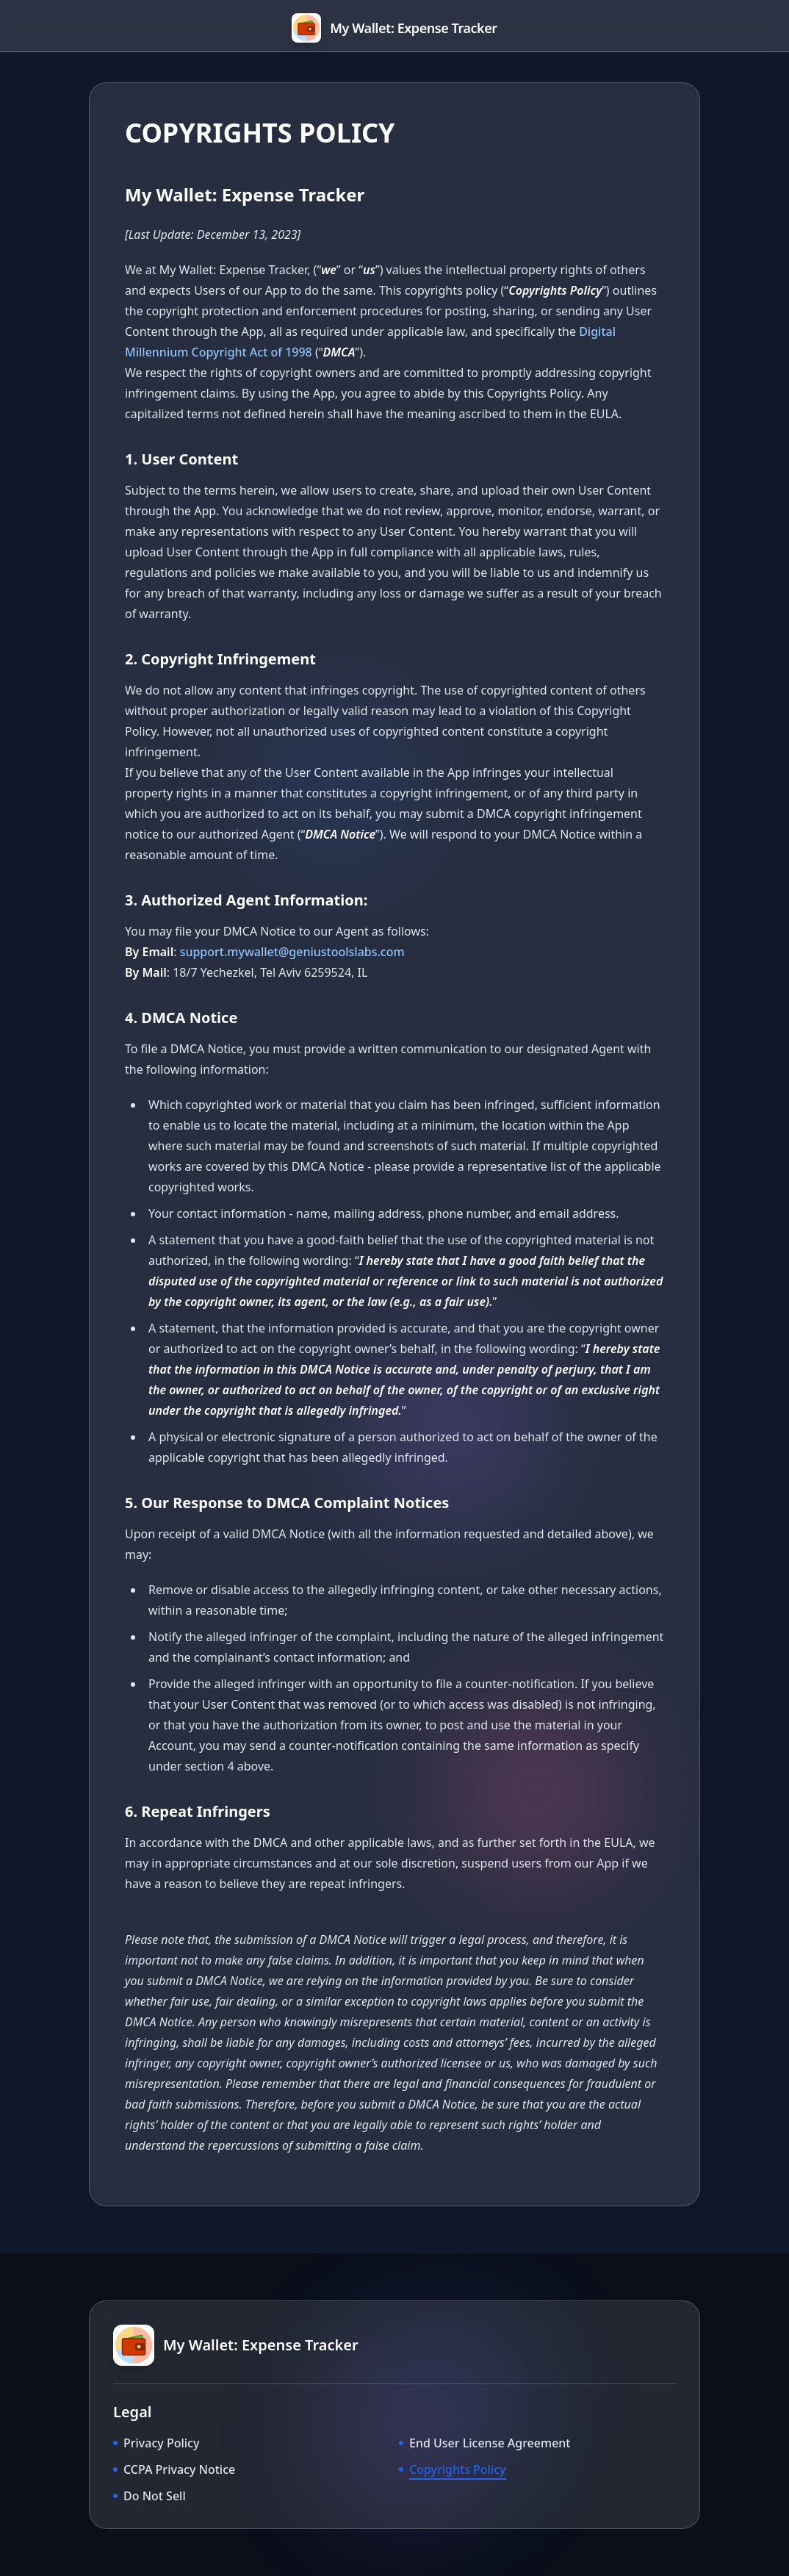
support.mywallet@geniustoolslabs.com (292, 952)
